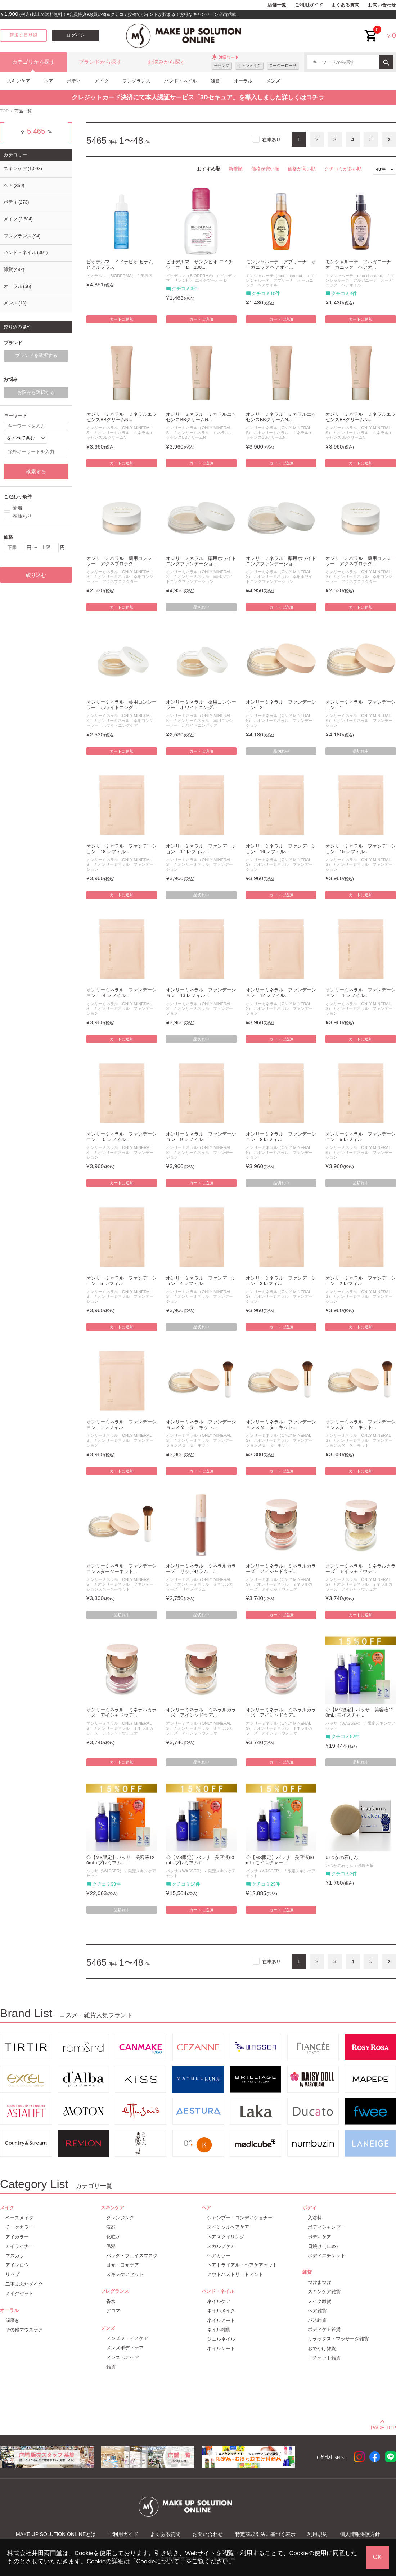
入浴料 (315, 2217)
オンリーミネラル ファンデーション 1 (360, 705)
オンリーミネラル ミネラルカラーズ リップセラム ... (201, 1569)
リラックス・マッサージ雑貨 (338, 2338)
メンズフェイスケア (127, 2338)
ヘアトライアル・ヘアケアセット (242, 2265)
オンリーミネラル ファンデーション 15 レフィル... (360, 849)
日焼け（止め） (324, 2246)
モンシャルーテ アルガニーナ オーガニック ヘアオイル (360, 280)
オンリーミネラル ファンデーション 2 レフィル (360, 1281)
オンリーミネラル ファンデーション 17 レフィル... (201, 849)
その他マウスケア (24, 2329)
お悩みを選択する (36, 392)
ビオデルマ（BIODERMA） (111, 275)
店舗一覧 (276, 5)
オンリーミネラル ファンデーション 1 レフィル (121, 1425)
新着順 (236, 168)
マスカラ (14, 2255)
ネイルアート (221, 2320)
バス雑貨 (317, 2320)
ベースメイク (19, 2217)
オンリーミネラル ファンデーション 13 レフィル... (201, 993)
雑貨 (215, 81)
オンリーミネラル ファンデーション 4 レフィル (201, 1281)
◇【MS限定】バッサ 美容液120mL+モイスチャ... (359, 1712)
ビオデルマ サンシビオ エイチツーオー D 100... (199, 264)
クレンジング (120, 2217)
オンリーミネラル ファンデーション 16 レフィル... (281, 849)
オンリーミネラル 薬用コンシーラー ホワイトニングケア (119, 722)
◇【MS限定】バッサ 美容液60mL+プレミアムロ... (200, 1860)
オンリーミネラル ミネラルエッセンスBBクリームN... (121, 417)
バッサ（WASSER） (344, 1723)
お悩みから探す (166, 62)
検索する (36, 471)
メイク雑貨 (319, 2301)
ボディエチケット (326, 2255)
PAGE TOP (383, 2426)
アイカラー (17, 2236)
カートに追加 (122, 319)
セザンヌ (221, 65)
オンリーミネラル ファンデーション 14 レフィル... (121, 993)
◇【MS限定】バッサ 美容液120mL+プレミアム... (120, 1860)
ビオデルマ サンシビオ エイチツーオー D (201, 277)
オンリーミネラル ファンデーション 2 (281, 705)
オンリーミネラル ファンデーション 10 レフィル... (121, 1137)
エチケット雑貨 (324, 2358)
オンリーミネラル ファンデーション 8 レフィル (281, 1137)
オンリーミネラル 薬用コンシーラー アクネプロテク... (121, 561)
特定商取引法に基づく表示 (265, 2534)
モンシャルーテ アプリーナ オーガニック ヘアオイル (280, 280)
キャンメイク (249, 65)
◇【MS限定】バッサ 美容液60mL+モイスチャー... (280, 1860)
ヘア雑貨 (317, 2310)
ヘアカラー (218, 2255)
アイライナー (19, 2246)
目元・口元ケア (122, 2265)
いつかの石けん (341, 1857)
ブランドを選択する (36, 355)
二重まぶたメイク (24, 2284)
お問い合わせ (382, 5)
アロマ (113, 2310)
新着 (17, 507)
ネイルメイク (221, 2310)
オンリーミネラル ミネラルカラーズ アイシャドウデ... (281, 1569)
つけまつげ (319, 2282)
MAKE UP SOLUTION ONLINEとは (56, 2534)
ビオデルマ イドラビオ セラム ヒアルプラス (119, 264)
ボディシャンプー (326, 2227)
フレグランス (136, 81)
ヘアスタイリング (225, 2236)
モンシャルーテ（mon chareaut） (276, 275)
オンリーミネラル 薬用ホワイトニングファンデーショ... (201, 561)
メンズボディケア (125, 2347)
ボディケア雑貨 (324, 2329)
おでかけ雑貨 (322, 2348)
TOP (4, 110)
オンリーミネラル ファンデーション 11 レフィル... (360, 993)
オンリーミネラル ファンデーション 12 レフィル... (281, 993)
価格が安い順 (265, 168)
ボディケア (319, 2236)
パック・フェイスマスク (132, 2255)
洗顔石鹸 (366, 1865)
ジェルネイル (221, 2339)
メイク (102, 81)
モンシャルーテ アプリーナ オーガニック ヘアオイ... (281, 264)
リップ (12, 2274)
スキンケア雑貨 (324, 2291)
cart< (371, 30)
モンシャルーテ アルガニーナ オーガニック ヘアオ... (360, 264)
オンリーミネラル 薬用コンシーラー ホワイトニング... (121, 705)
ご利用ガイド (309, 5)
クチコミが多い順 (343, 168)
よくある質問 (345, 5)
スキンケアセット (125, 2274)
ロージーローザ (283, 65)
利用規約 (317, 2534)
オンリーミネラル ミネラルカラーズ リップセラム (199, 1586)
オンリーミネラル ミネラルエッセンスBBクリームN (119, 435)
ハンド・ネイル (180, 81)
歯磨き (12, 2320)
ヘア (48, 81)
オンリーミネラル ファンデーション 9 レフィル (201, 1137)
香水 (111, 2301)
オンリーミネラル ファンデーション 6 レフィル (360, 1137)
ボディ (74, 81)
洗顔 (111, 2227)
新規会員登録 (23, 35)
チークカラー (19, 2227)
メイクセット (19, 2293)
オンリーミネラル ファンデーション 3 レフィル (281, 1281)
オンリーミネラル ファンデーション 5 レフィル (121, 1281)
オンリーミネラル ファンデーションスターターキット (199, 1442)
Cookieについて (157, 2561)
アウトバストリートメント (235, 2274)
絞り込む (36, 575)
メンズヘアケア (122, 2357)
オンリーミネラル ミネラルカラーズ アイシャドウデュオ (279, 1586)
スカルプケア (221, 2246)
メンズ (273, 81)
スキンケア (18, 81)
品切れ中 (201, 607)
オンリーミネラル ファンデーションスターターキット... (201, 1425)
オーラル (243, 81)
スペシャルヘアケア (228, 2227)
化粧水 (113, 2236)
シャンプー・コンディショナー (240, 2217)
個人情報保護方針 (360, 2534)
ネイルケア (218, 2301)
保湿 (111, 2246)
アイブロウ (17, 2265)
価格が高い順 (302, 168)
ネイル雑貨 (218, 2329)
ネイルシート (221, 2348)
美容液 (146, 275)
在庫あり (271, 139)
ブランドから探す (100, 62)
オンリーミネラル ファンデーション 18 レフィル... (121, 849)
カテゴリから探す (33, 62)
